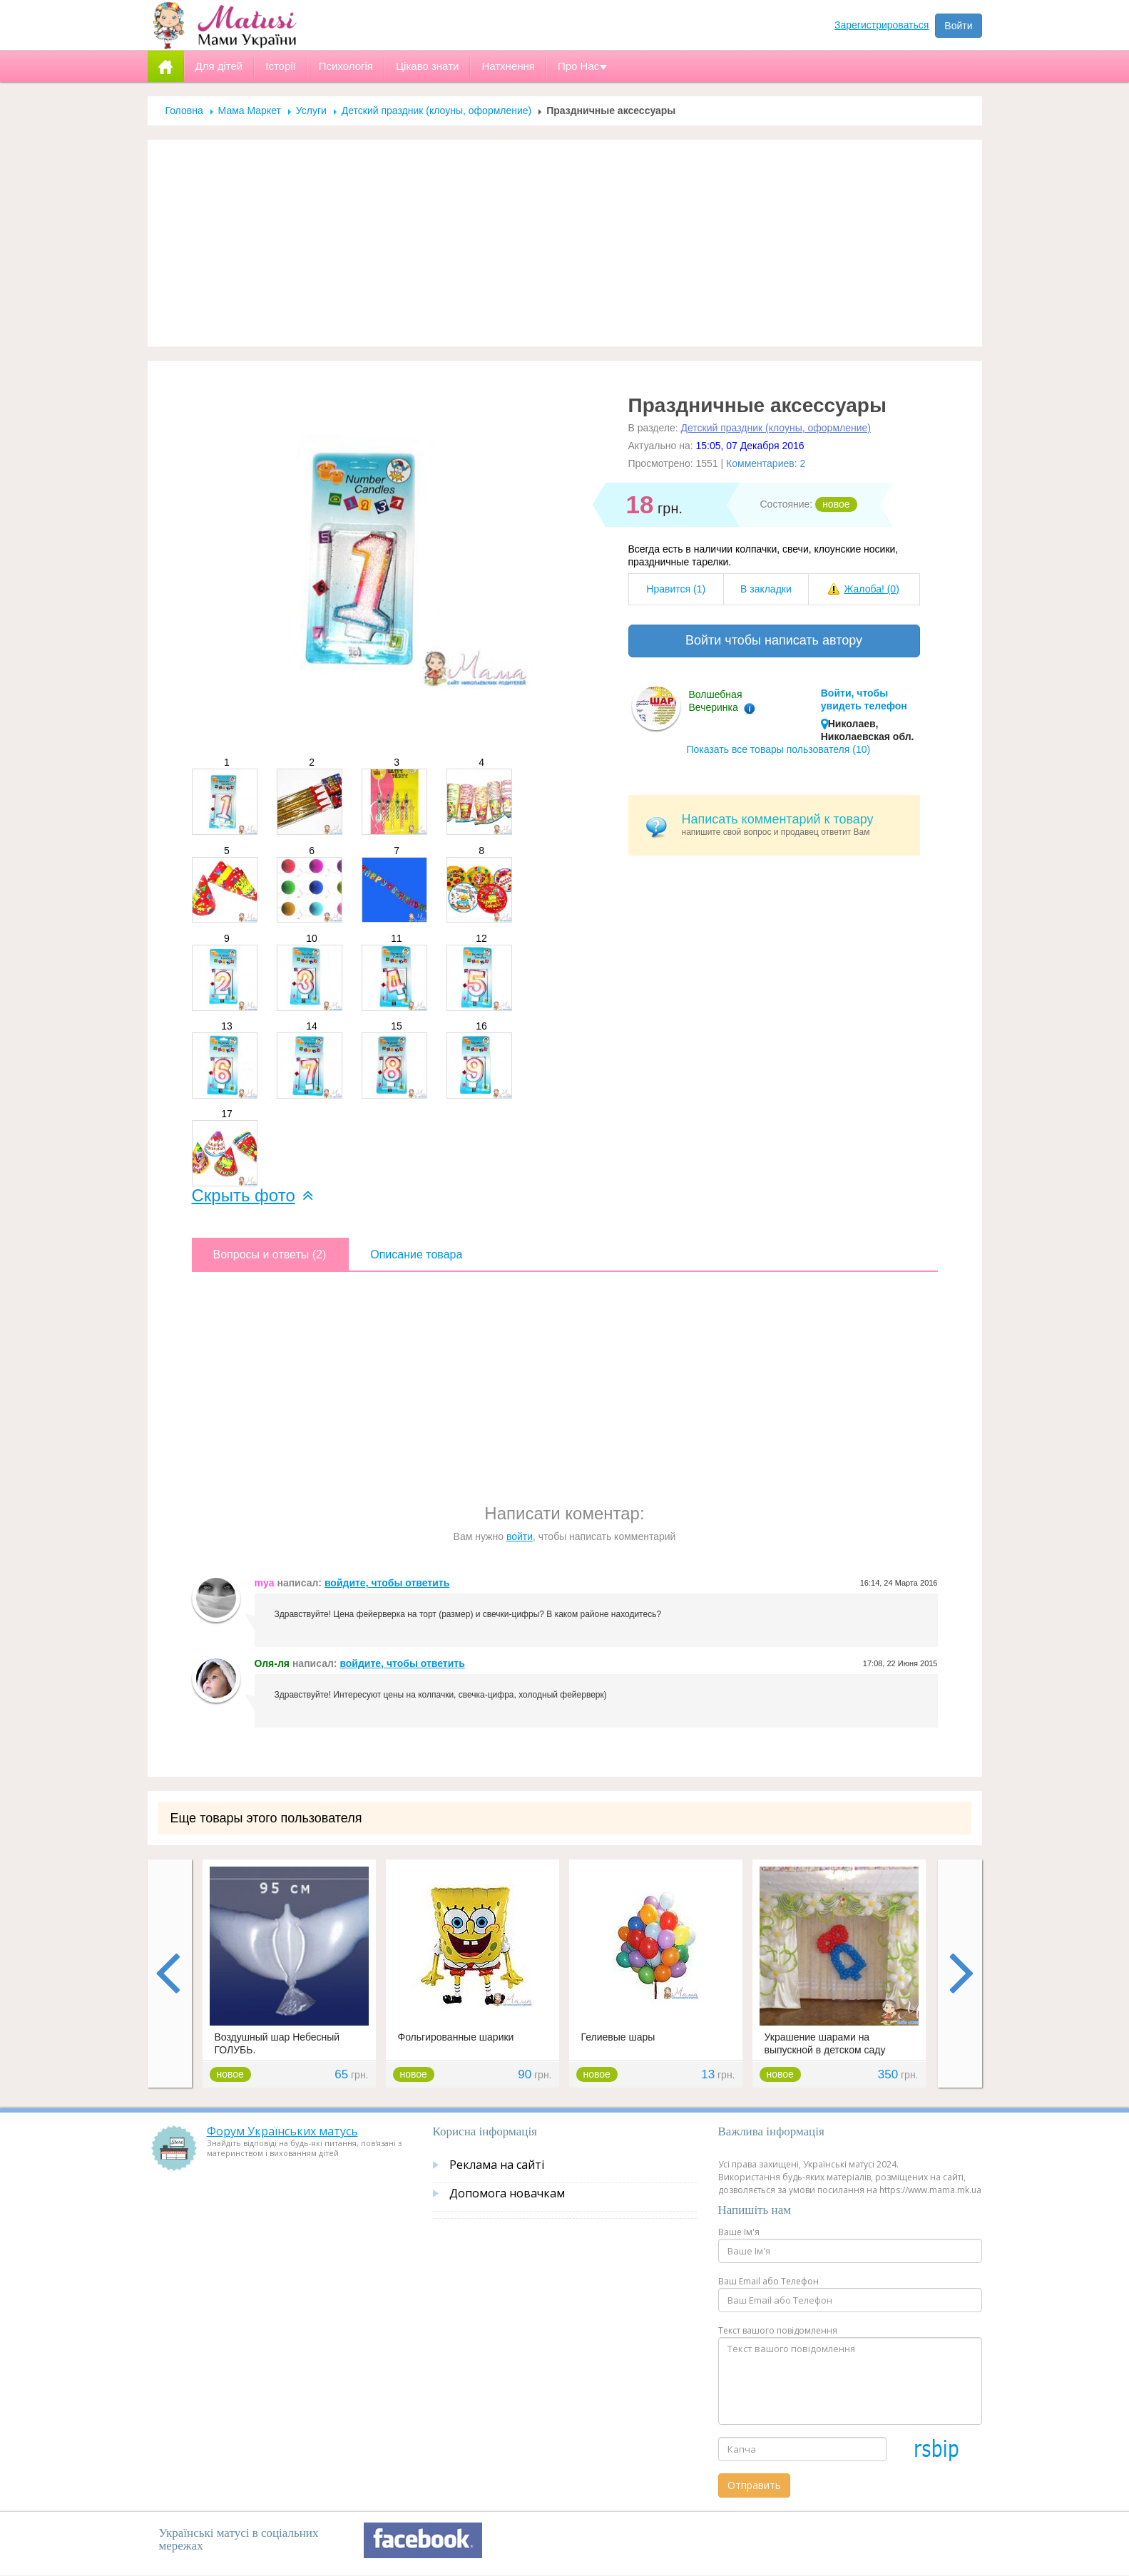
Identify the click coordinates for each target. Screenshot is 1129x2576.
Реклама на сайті (496, 2164)
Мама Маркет (249, 110)
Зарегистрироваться (881, 25)
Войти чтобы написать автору (773, 640)
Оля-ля (272, 1663)
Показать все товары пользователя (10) (779, 749)
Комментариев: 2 (765, 463)
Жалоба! (871, 589)
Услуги (311, 110)
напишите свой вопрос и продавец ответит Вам (795, 824)
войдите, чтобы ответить (387, 1583)
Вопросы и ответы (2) (270, 1254)
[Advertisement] (565, 243)
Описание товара (416, 1254)
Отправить (754, 2485)
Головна (184, 110)
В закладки (766, 589)
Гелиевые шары (618, 2037)
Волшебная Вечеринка (715, 701)
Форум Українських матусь (282, 2131)
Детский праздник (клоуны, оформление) (437, 110)
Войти (958, 25)
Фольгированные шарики (456, 2037)
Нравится (675, 589)
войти (519, 1536)
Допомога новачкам (507, 2193)
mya (265, 1583)
